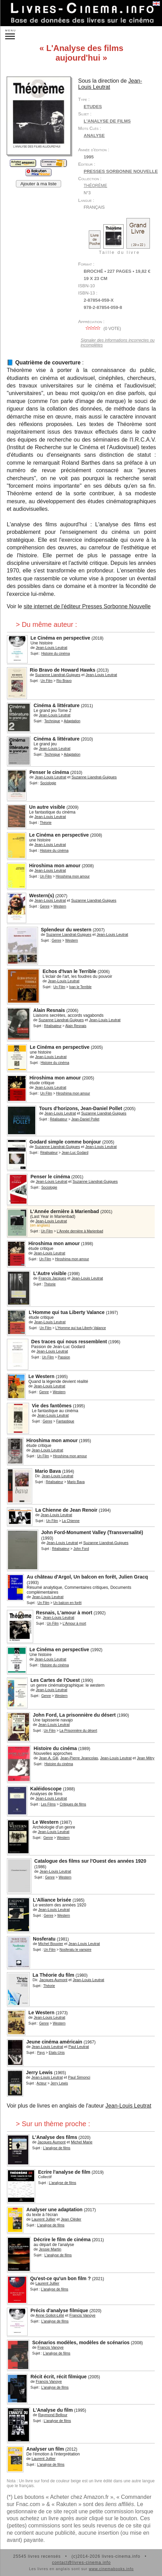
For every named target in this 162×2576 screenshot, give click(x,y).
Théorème (95, 185)
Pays (41, 2053)
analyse (94, 135)
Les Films (48, 1804)
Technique (52, 721)
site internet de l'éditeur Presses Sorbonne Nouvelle (87, 606)
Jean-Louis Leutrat (128, 2106)
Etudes (93, 106)
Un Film (46, 681)
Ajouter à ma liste (38, 183)
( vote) (102, 328)
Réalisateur (52, 1026)
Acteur (42, 2083)
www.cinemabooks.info (111, 2569)
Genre (44, 906)
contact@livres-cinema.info (81, 2562)
